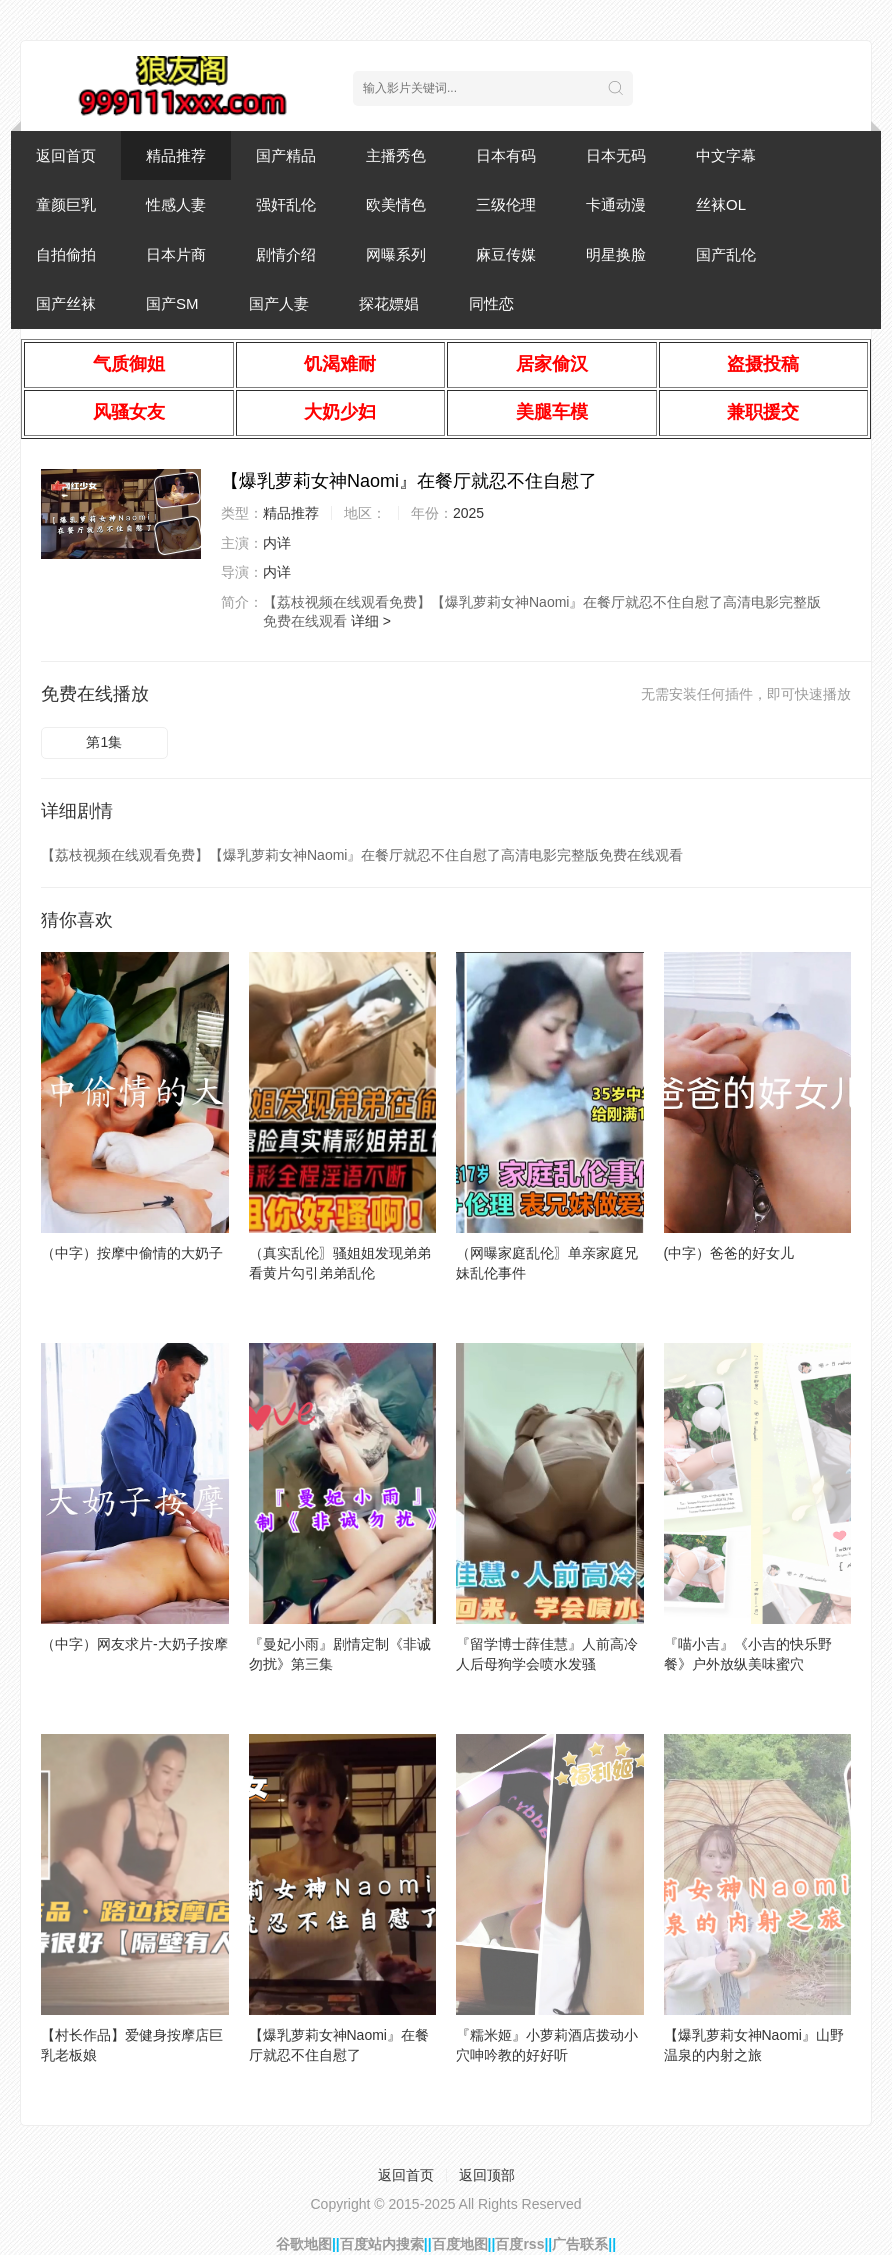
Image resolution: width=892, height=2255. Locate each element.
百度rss (519, 2244)
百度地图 (460, 2244)
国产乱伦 (726, 254)
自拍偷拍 (66, 254)
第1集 (104, 742)
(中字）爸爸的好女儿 (729, 1253)
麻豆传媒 (506, 254)
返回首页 (66, 155)
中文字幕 (726, 155)
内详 (277, 543)
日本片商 (176, 254)
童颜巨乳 (66, 204)
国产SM (172, 303)
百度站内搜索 (382, 2244)
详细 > (371, 621)
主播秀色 (396, 155)
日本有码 (506, 155)
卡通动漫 (616, 204)
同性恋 (491, 303)
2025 (468, 513)
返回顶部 (487, 2175)
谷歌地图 (304, 2244)
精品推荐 (176, 155)
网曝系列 (396, 254)
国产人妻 (279, 303)
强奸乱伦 (286, 204)
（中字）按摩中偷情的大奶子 (132, 1253)
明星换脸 (616, 254)
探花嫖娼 (389, 303)
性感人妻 (176, 204)
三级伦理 (506, 204)
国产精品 (286, 155)
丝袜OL (721, 204)
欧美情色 (396, 204)
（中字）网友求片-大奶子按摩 (134, 1644)
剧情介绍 (286, 254)
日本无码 (616, 155)
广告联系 (580, 2244)
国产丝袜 (66, 303)
